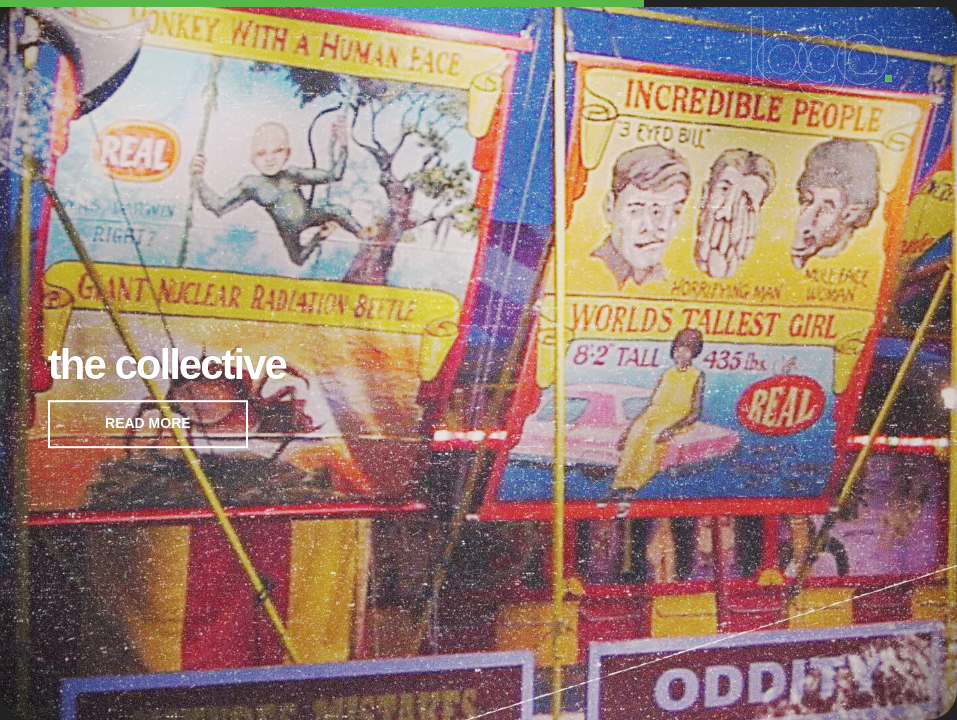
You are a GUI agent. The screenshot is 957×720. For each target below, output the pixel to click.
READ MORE (148, 423)
